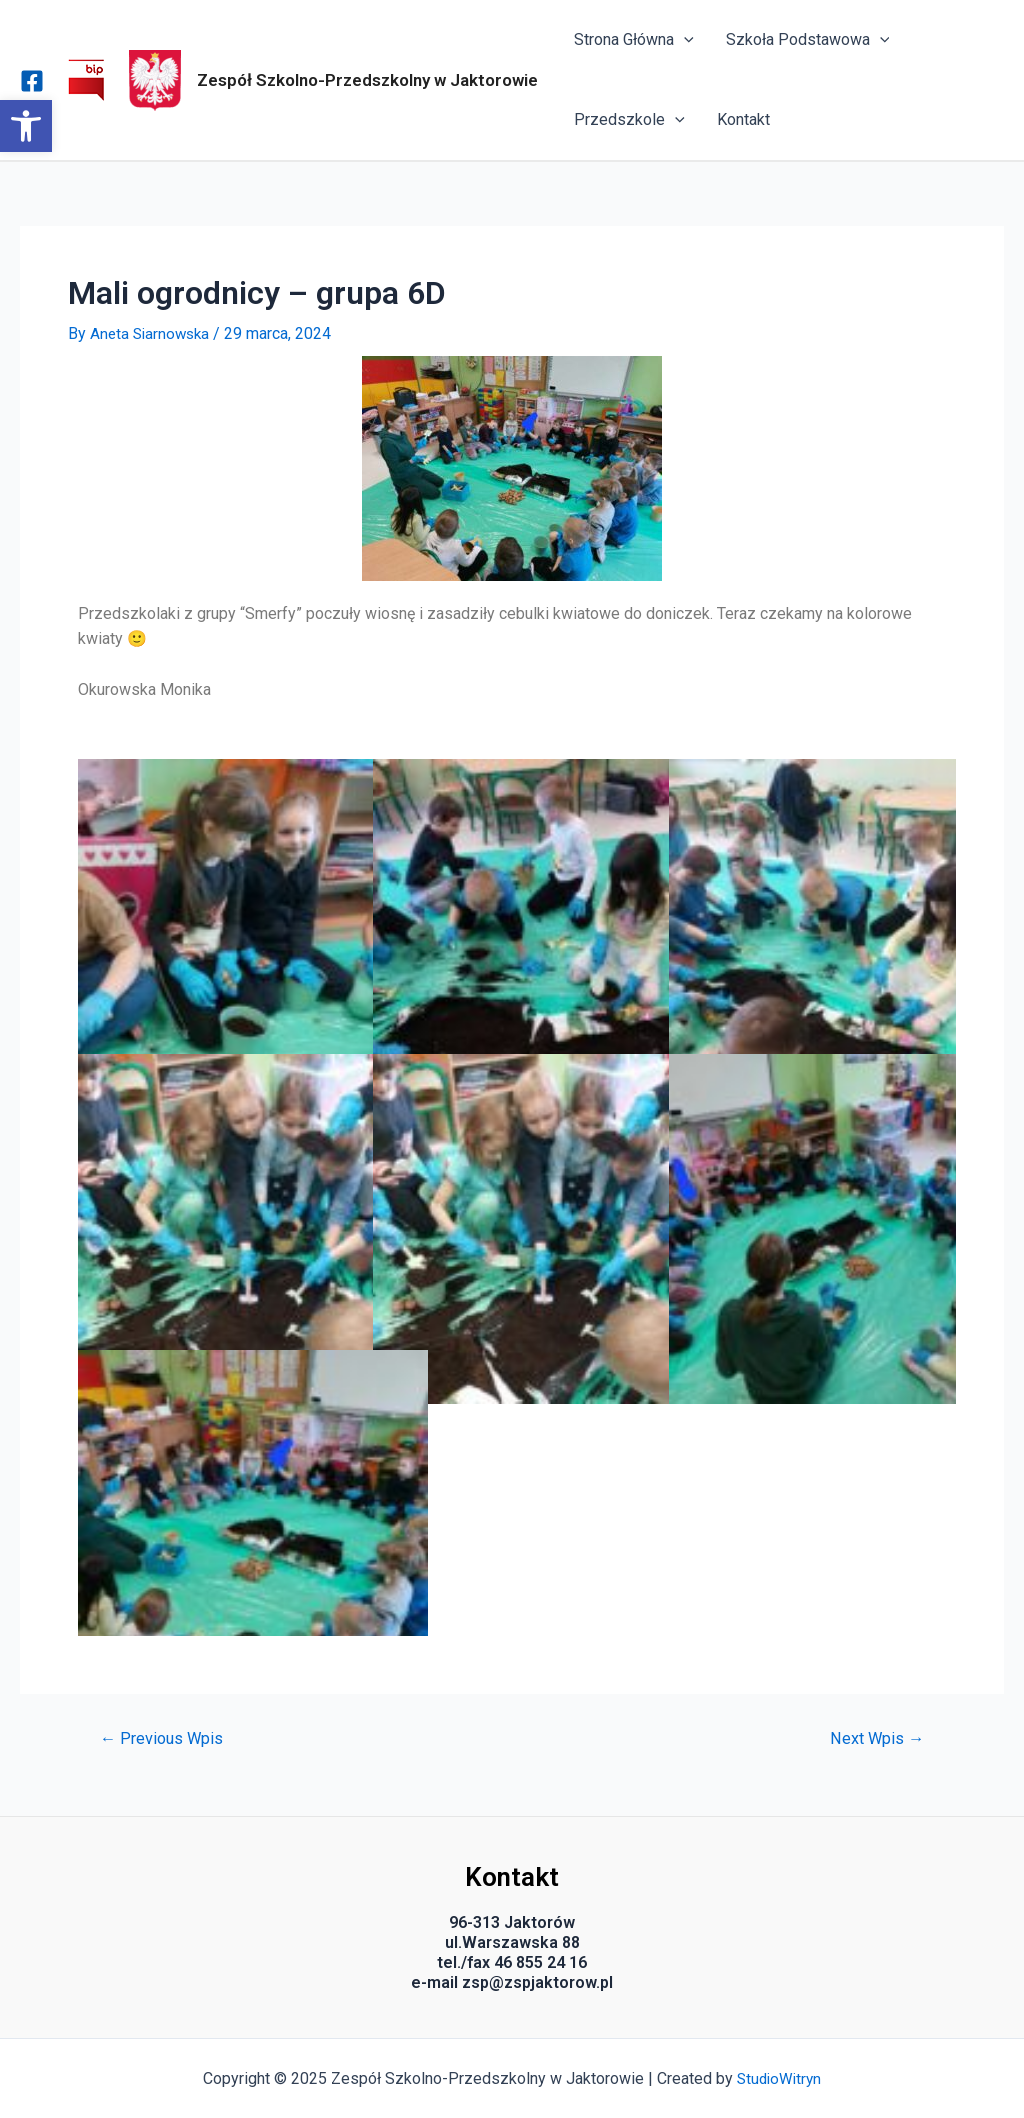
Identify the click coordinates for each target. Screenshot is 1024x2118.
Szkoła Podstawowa (808, 40)
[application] (684, 40)
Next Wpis (874, 1738)
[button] (26, 126)
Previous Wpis (164, 1738)
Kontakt (743, 119)
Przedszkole (629, 120)
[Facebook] (32, 81)
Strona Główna (634, 40)
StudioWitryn (779, 2078)
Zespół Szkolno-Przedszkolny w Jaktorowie (367, 80)
